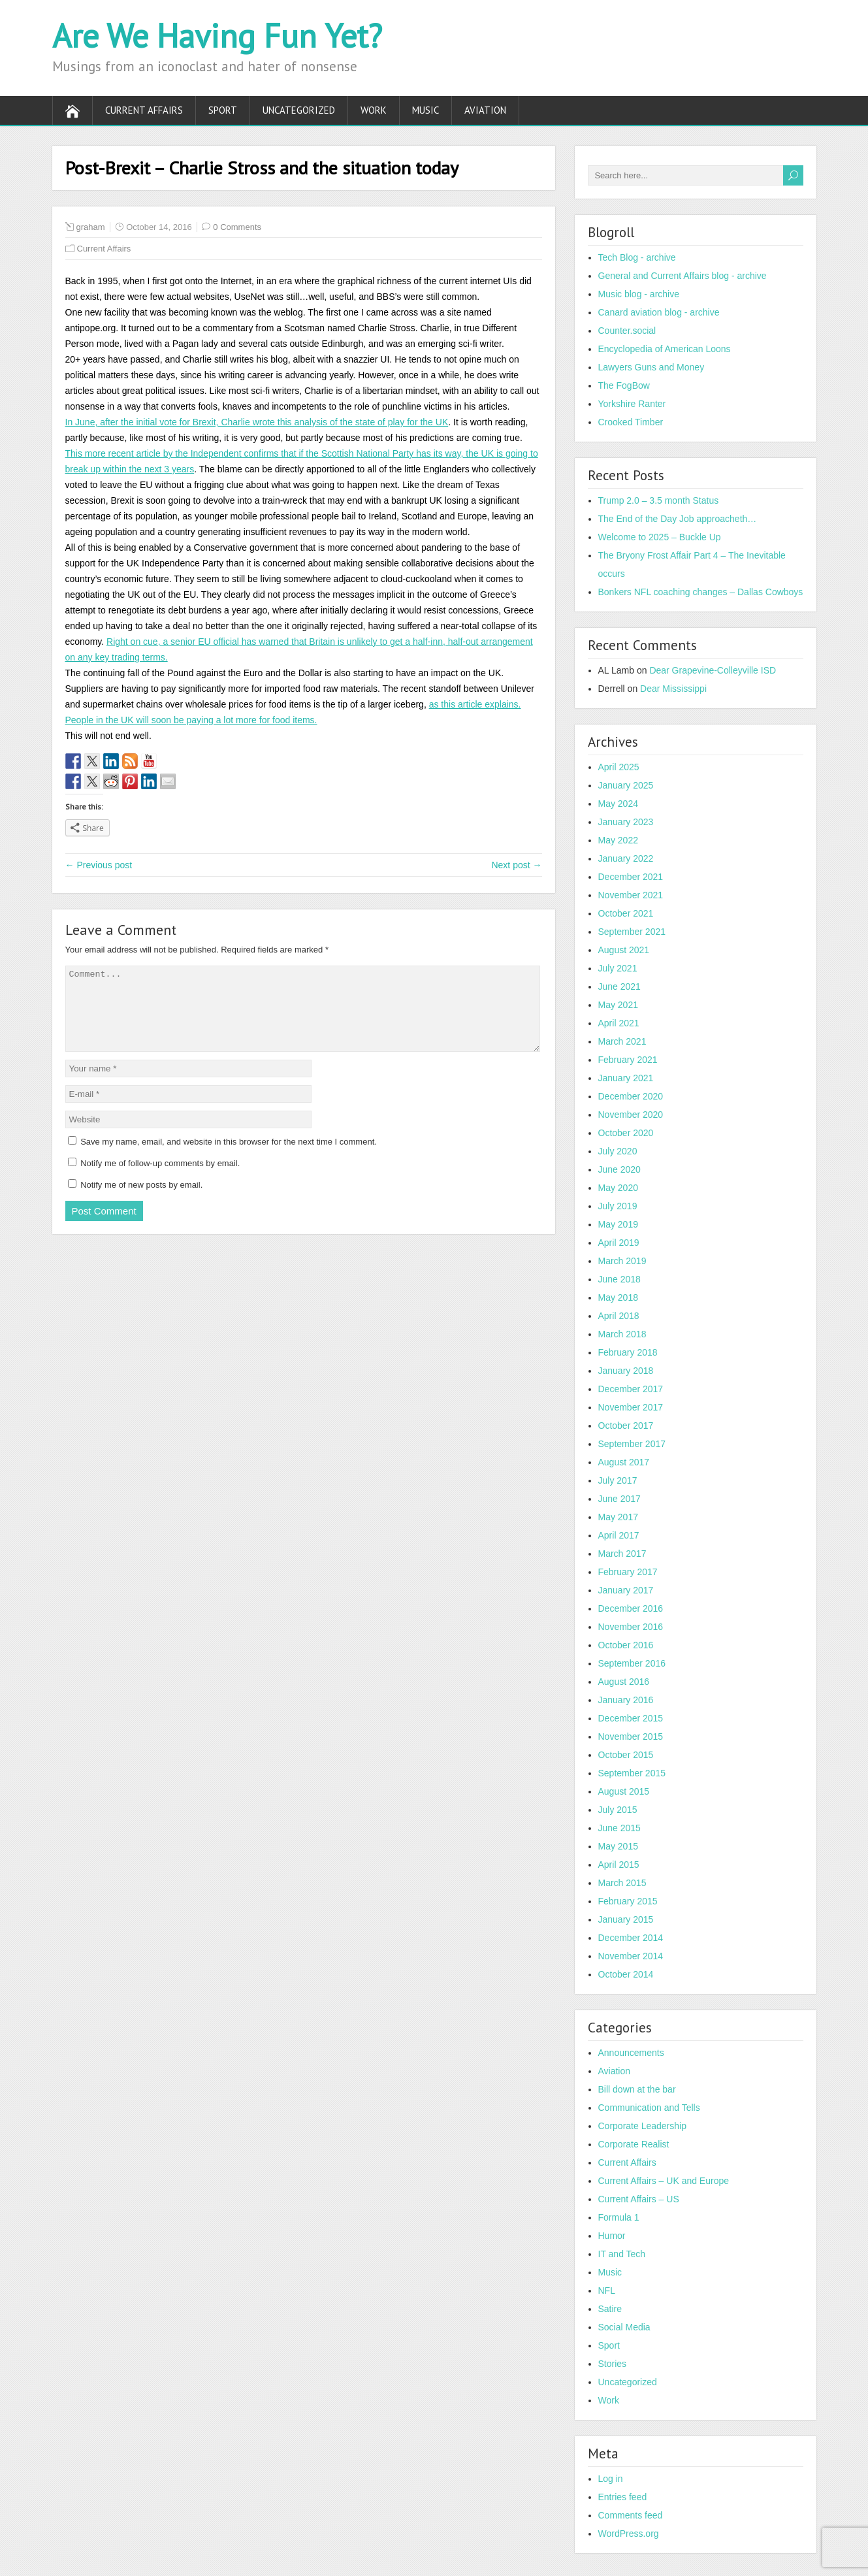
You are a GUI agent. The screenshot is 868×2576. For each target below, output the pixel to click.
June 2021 (619, 986)
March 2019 (622, 1261)
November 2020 (631, 1114)
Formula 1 (618, 2217)
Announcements (631, 2052)
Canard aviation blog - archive (659, 312)
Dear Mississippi (673, 688)
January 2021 (626, 1078)
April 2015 (618, 1864)
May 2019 (618, 1224)
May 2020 (618, 1187)
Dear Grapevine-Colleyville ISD (712, 670)
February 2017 (628, 1572)
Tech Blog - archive (637, 257)
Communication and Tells (649, 2107)
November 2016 (631, 1627)
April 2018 (618, 1316)
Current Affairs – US (638, 2199)
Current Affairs (144, 110)
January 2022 (626, 858)
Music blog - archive (639, 294)
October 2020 (626, 1133)
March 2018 (622, 1334)
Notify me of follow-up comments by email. (160, 1179)
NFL (606, 2290)
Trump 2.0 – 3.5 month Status (658, 500)
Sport (222, 110)
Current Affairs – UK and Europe (664, 2181)
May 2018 (618, 1297)
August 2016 (624, 1681)
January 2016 (626, 1700)
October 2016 (626, 1645)
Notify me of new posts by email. (141, 1200)
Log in (610, 2478)
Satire (610, 2309)
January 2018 (626, 1370)
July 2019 (617, 1206)
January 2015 (626, 1919)
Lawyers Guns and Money (651, 367)
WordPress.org (628, 2533)
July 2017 (617, 1480)
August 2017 (624, 1462)
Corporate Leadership (642, 2126)
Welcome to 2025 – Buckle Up (659, 537)
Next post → (516, 865)
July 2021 (617, 968)
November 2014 (631, 1956)
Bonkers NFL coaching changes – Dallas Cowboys (700, 592)
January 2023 (626, 822)
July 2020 (617, 1151)
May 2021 (618, 1005)
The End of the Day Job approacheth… (677, 519)
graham (90, 227)
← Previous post (99, 865)
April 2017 (618, 1535)
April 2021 (618, 1023)
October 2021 (626, 913)
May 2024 (618, 803)
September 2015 (632, 1773)
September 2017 (632, 1444)
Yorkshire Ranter (632, 404)
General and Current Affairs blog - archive (682, 275)
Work (374, 110)
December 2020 (631, 1096)
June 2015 (619, 1828)
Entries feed (622, 2497)
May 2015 (618, 1846)
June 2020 (619, 1169)
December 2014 (631, 1937)
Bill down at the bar (637, 2089)
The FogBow (624, 385)
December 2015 (631, 1718)
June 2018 (619, 1279)
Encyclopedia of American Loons (664, 349)
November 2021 (631, 895)
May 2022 (618, 840)
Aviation (485, 110)
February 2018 (628, 1352)
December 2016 (631, 1608)
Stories (612, 2363)
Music (425, 110)
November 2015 (631, 1736)
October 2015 (626, 1755)
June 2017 (619, 1498)
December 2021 (631, 877)
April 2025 (618, 767)
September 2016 (632, 1663)
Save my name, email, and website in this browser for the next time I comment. (228, 1157)
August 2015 (624, 1791)
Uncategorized (299, 110)
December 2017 (631, 1389)
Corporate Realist (633, 2144)
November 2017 (631, 1407)
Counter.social (627, 330)
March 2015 (622, 1883)
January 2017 (626, 1590)
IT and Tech (622, 2254)
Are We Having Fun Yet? (217, 35)
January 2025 (626, 785)
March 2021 (622, 1041)
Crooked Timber (631, 422)
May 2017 (618, 1517)
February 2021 (628, 1059)
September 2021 (632, 931)
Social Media (624, 2327)
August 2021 (624, 950)
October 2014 (626, 1974)
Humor (612, 2235)
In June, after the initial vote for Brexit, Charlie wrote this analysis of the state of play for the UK (257, 422)
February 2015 (628, 1901)
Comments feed (630, 2515)
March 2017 (622, 1553)
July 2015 (617, 1809)
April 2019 (618, 1242)
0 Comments (237, 227)
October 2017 (626, 1425)
